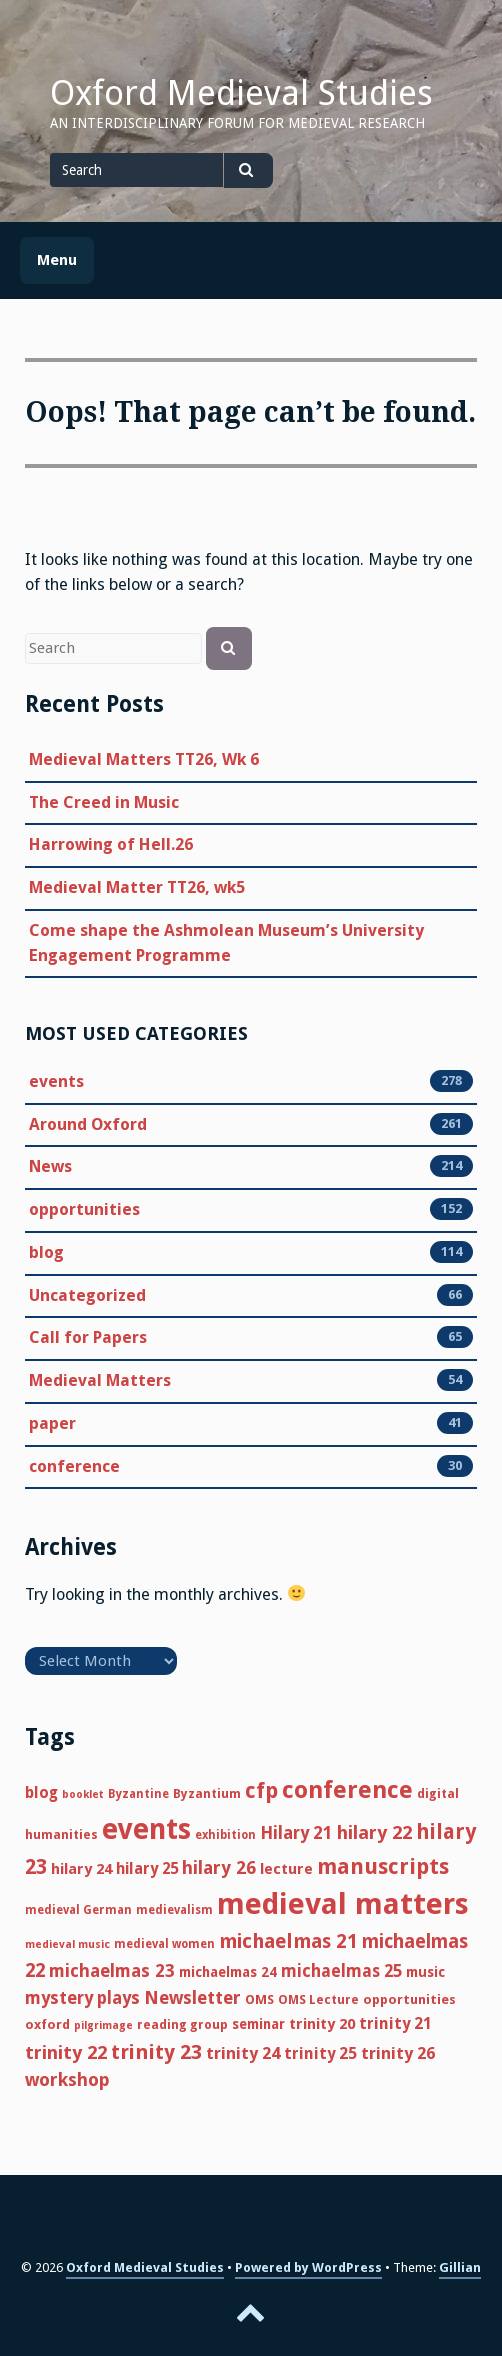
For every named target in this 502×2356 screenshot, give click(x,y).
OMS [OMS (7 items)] (259, 1999)
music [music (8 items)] (425, 1972)
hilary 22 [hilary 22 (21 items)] (374, 1832)
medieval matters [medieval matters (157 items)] (343, 1904)
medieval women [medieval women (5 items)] (164, 1944)
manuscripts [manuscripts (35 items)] (383, 1866)
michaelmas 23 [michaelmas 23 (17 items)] (112, 1971)
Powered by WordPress (308, 2267)
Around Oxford (88, 1125)
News (50, 1167)
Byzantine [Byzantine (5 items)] (138, 1794)
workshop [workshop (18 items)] (67, 2079)
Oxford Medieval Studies (241, 93)
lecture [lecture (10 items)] (286, 1869)
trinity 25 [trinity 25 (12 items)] (320, 2053)
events (56, 1082)
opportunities (84, 1210)
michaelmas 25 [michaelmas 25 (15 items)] (341, 1971)
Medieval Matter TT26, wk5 (137, 887)
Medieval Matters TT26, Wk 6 (144, 759)
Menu (57, 260)
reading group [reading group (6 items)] (182, 2024)
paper (52, 1424)
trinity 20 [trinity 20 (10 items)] (322, 2024)
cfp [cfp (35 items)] (261, 1790)
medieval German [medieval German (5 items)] (78, 1910)
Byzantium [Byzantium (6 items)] (207, 1793)
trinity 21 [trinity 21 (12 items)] (395, 2023)
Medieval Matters (100, 1381)
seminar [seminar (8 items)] (258, 2024)
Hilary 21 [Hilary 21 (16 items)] (296, 1833)
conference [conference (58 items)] (347, 1790)
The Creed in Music (104, 802)
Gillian (460, 2267)
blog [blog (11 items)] (41, 1793)
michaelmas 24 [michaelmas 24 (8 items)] (228, 1972)
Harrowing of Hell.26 (111, 844)
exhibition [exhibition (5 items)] (225, 1835)
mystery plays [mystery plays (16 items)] (82, 1998)
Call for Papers (88, 1338)
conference (74, 1467)
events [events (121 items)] (146, 1829)
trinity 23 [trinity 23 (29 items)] (156, 2052)
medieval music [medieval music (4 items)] (67, 1944)
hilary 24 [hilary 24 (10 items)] (81, 1869)
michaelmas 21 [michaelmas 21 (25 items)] (288, 1941)
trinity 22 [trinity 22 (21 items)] (66, 2052)
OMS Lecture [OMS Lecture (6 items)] (318, 1999)
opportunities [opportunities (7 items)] (409, 1999)
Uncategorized (87, 1296)
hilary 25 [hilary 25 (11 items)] (147, 1869)
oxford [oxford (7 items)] (47, 2024)
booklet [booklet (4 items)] (83, 1794)
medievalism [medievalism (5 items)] (174, 1910)
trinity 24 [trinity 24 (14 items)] (243, 2053)
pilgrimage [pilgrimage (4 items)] (103, 2025)
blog (46, 1253)
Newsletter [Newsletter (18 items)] (192, 1997)
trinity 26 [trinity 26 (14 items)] (398, 2053)
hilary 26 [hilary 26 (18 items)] (219, 1867)
